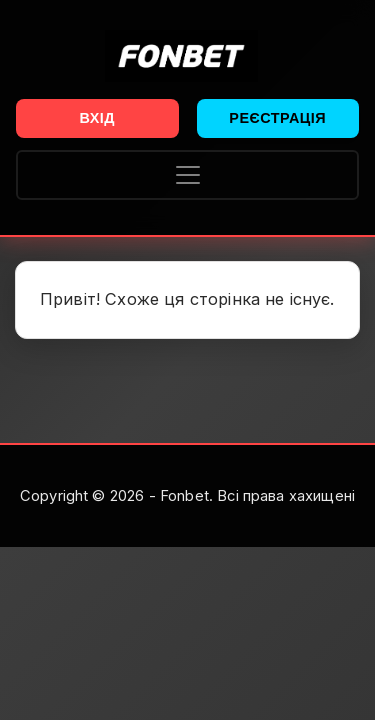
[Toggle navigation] (187, 175)
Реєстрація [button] (277, 118)
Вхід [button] (97, 118)
